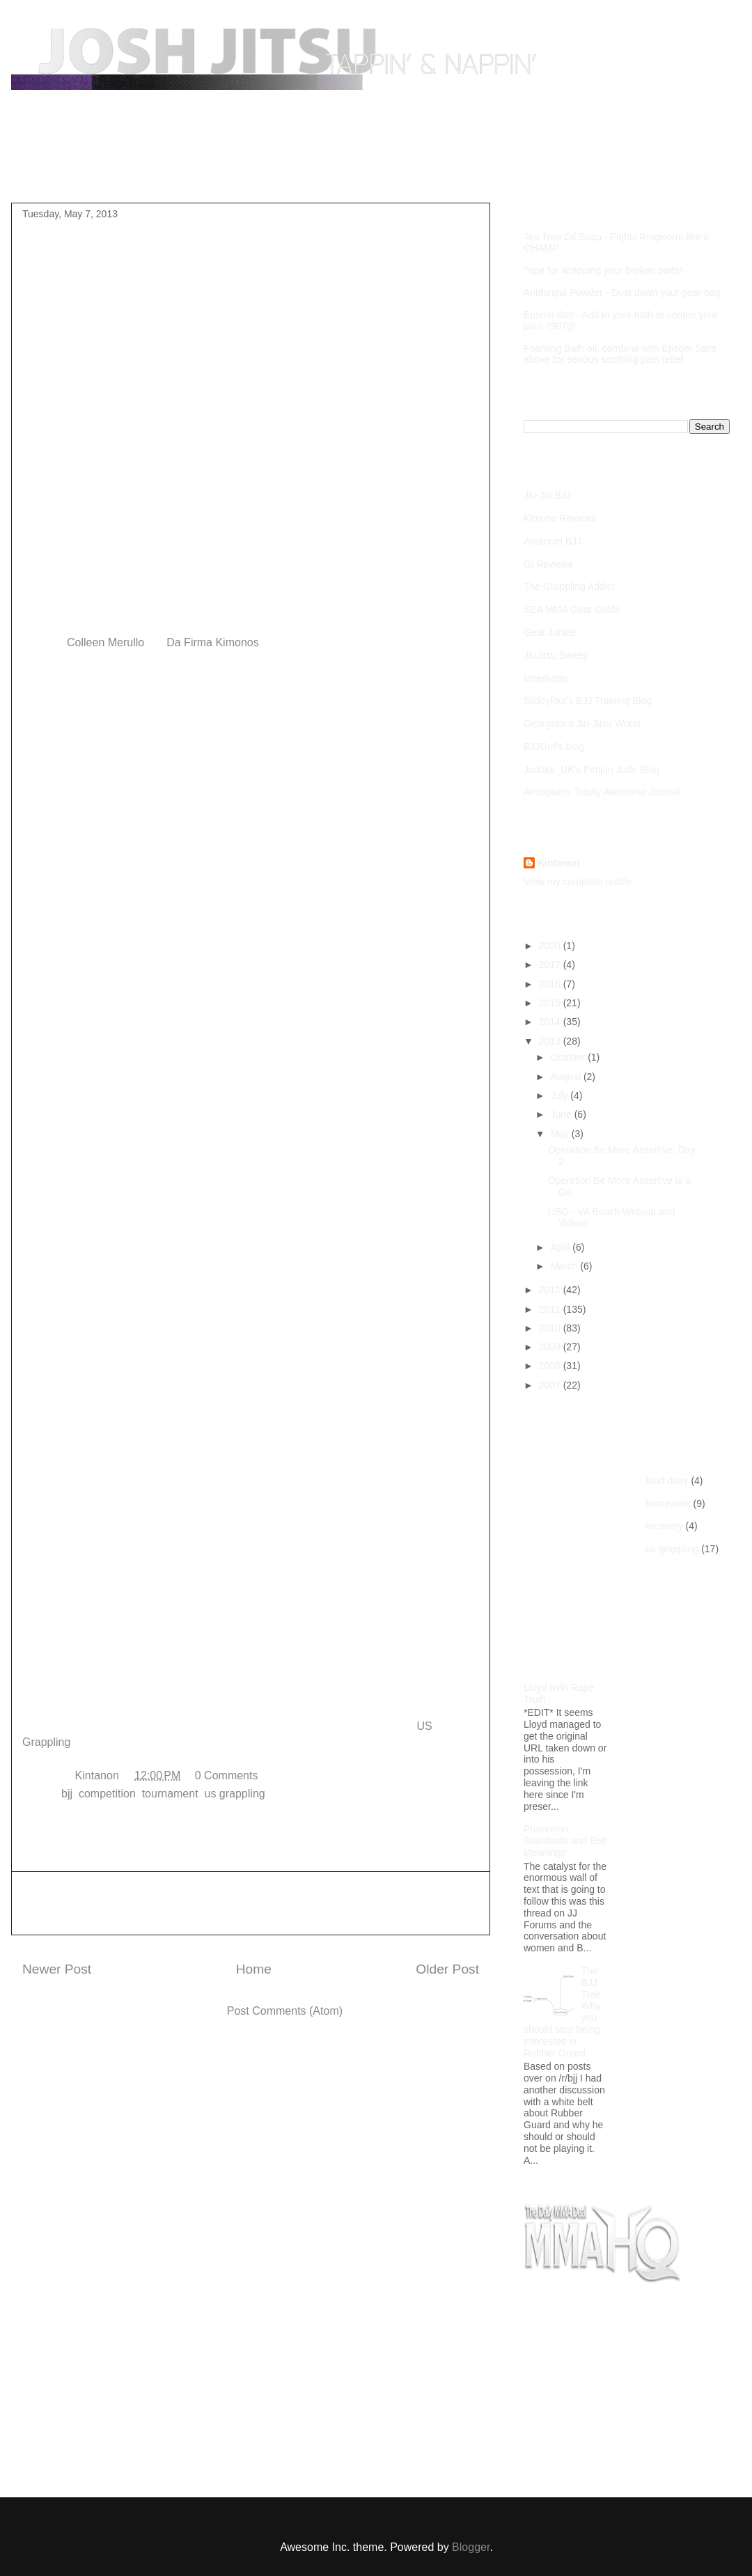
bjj (66, 1794)
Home (50, 169)
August (566, 1076)
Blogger (470, 2547)
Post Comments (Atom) (285, 2011)
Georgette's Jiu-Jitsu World (582, 723)
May (560, 1133)
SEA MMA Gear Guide (572, 609)
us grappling (235, 1794)
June (562, 1114)
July (560, 1095)
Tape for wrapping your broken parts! (603, 270)
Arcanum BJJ (552, 541)
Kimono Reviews (560, 518)
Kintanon (559, 862)
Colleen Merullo (105, 642)
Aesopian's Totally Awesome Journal (602, 791)
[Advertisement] (250, 1903)
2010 (551, 1328)
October (569, 1057)
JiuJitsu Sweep (556, 655)
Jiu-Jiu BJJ (547, 495)
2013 (551, 1041)
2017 (551, 964)
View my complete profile (578, 881)
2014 (551, 1021)
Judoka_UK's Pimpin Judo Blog (591, 769)
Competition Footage (271, 169)
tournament (170, 1794)
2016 (551, 984)
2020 (551, 945)
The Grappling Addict (569, 586)
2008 (551, 1365)
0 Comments (226, 1775)
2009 (551, 1346)
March (565, 1266)
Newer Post (56, 1969)
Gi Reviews (548, 564)
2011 (551, 1309)
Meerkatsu (546, 678)
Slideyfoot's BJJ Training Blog (588, 700)
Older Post (447, 1969)
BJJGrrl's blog (554, 746)
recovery (664, 1525)
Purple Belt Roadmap (143, 169)
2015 (551, 1002)
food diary (666, 1480)
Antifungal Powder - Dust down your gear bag (622, 292)
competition (107, 1794)
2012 (551, 1289)
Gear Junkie (550, 632)
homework (668, 1503)
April (561, 1247)
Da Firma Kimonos (212, 642)
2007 (551, 1385)
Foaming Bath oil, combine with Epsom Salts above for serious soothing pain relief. (620, 354)
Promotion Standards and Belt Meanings (565, 1840)
